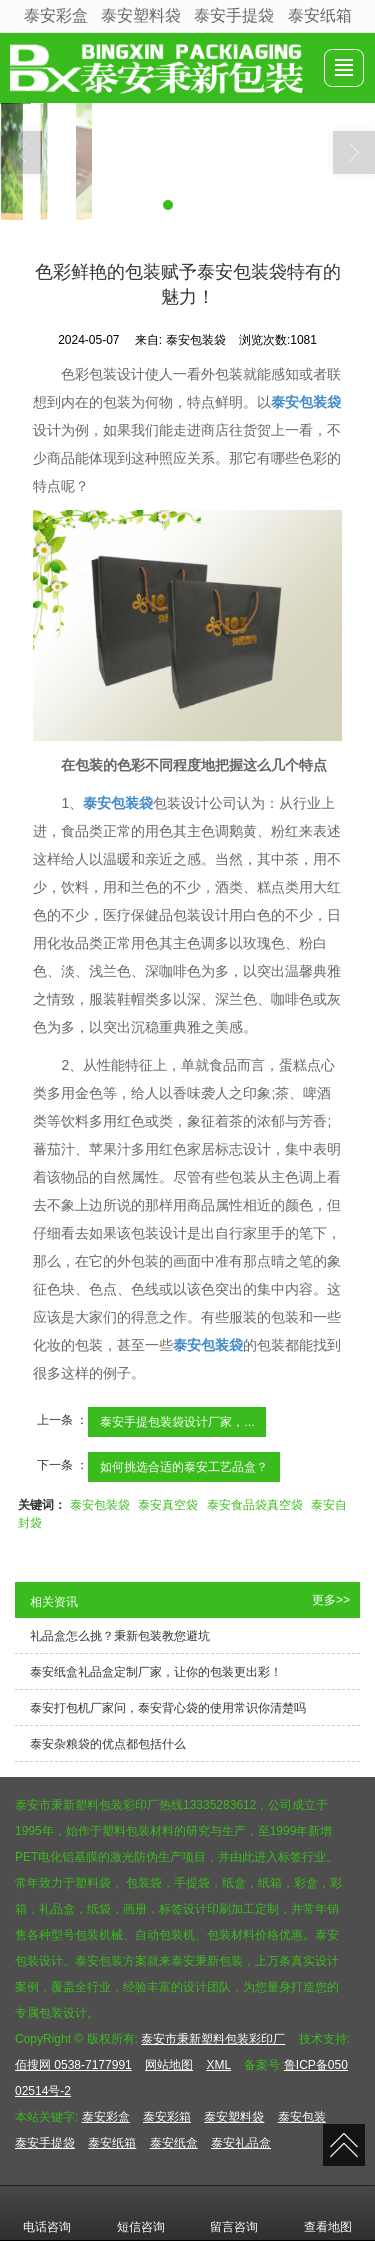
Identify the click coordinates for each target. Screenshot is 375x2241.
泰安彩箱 (167, 2117)
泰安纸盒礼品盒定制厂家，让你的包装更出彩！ (156, 1672)
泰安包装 (302, 2117)
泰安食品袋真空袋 (255, 1505)
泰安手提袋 (234, 15)
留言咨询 (234, 2213)
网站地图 (169, 2065)
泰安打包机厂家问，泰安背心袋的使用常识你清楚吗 (168, 1708)
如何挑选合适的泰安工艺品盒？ (184, 1467)
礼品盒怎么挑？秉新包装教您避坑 (120, 1636)
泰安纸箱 (320, 15)
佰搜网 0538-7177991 (73, 2065)
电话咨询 (47, 2213)
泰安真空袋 (168, 1505)
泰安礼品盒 (241, 2143)
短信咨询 (141, 2213)
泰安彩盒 (56, 15)
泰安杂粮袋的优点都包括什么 (108, 1744)
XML (218, 2065)
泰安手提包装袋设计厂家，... (177, 1422)
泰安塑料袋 (141, 15)
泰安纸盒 (174, 2143)
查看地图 (328, 2213)
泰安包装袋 (100, 1505)
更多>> (331, 1600)
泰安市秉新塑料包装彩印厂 (213, 2039)
